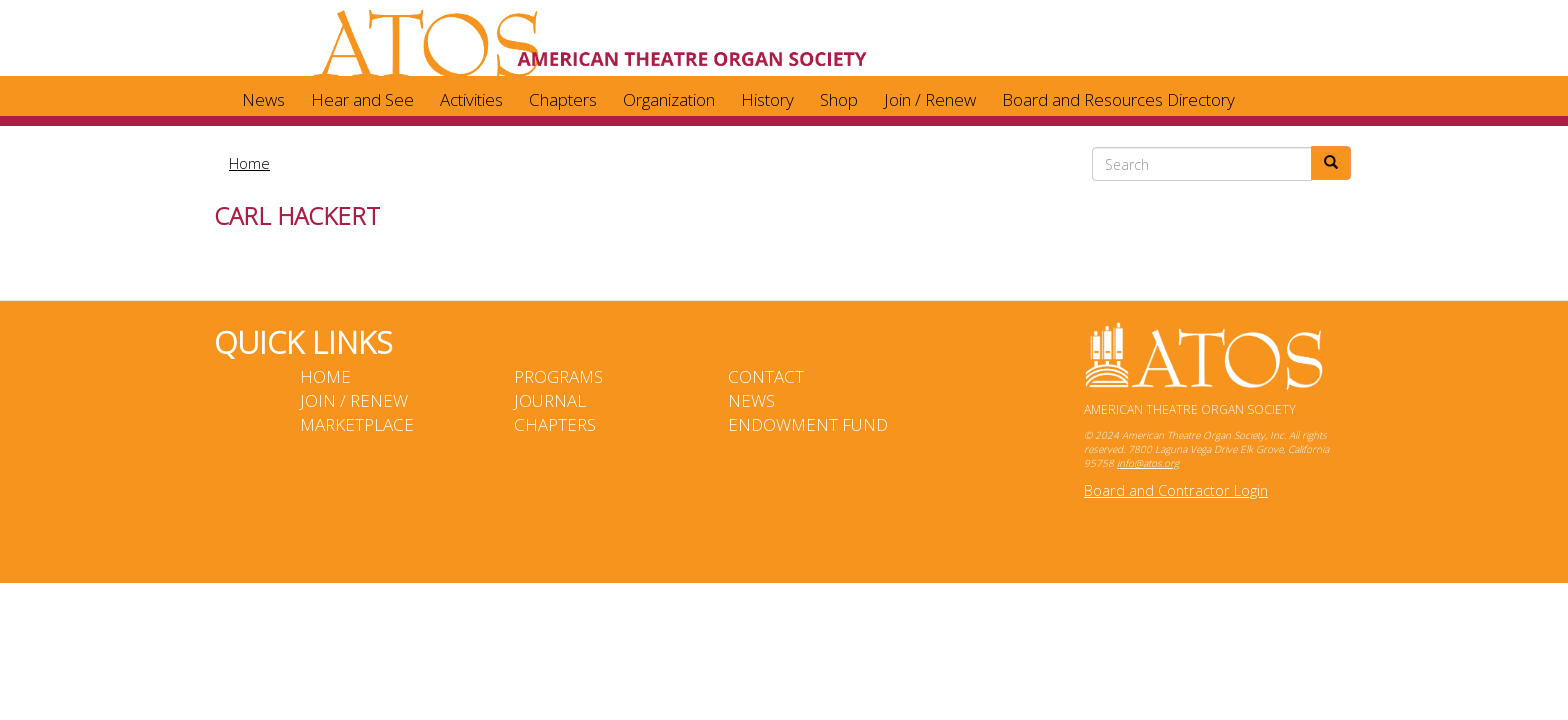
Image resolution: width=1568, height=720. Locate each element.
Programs (558, 376)
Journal (550, 400)
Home (249, 163)
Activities (471, 99)
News (263, 99)
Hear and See (362, 99)
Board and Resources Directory (1118, 99)
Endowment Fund (808, 424)
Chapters (563, 99)
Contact (766, 376)
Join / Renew (930, 99)
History (767, 99)
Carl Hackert (297, 215)
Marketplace (357, 424)
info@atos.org (1148, 463)
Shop (839, 99)
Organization (669, 99)
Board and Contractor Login (1176, 490)
